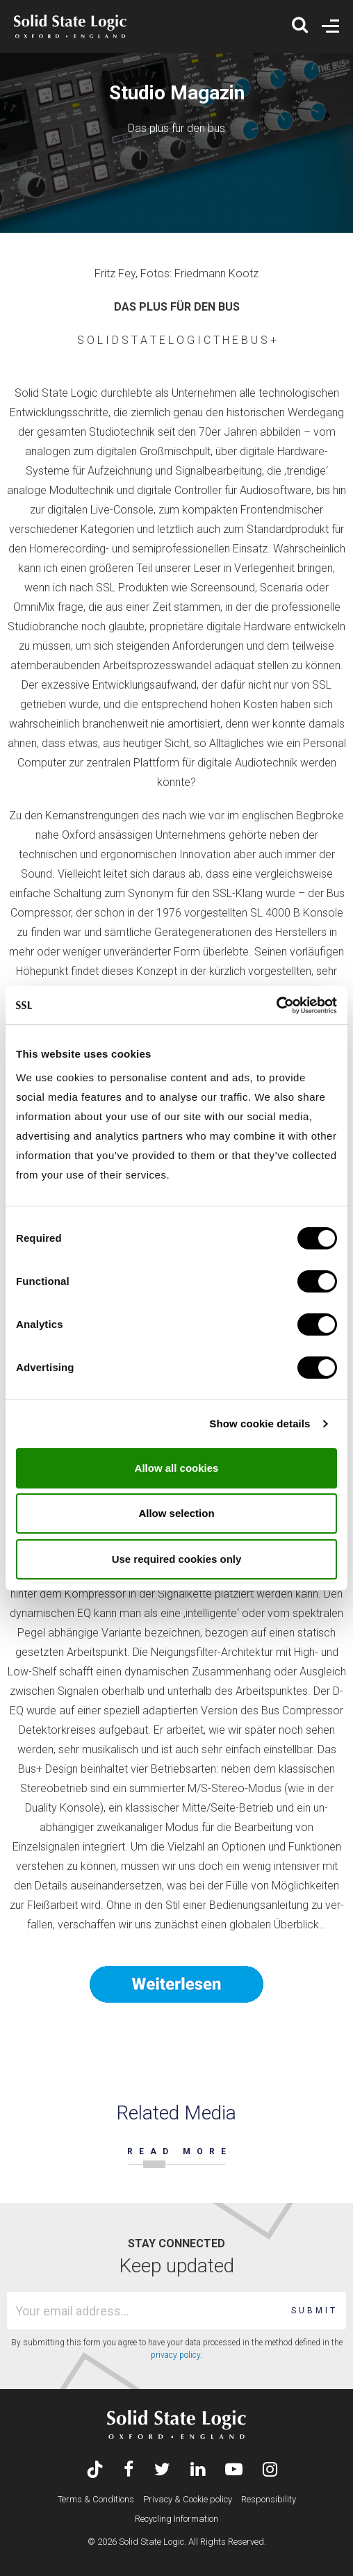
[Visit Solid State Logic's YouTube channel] (234, 2470)
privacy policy (175, 2355)
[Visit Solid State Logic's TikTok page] (95, 2470)
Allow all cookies (177, 1468)
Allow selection (176, 1513)
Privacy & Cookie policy (187, 2499)
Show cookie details (259, 1423)
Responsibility (268, 2499)
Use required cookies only (177, 1559)
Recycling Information (176, 2518)
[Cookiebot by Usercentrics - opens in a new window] (276, 1005)
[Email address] (146, 2310)
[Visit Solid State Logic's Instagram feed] (270, 2470)
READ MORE (179, 2151)
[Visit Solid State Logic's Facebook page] (129, 2470)
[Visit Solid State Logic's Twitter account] (162, 2470)
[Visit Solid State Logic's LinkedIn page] (197, 2470)
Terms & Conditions (96, 2499)
